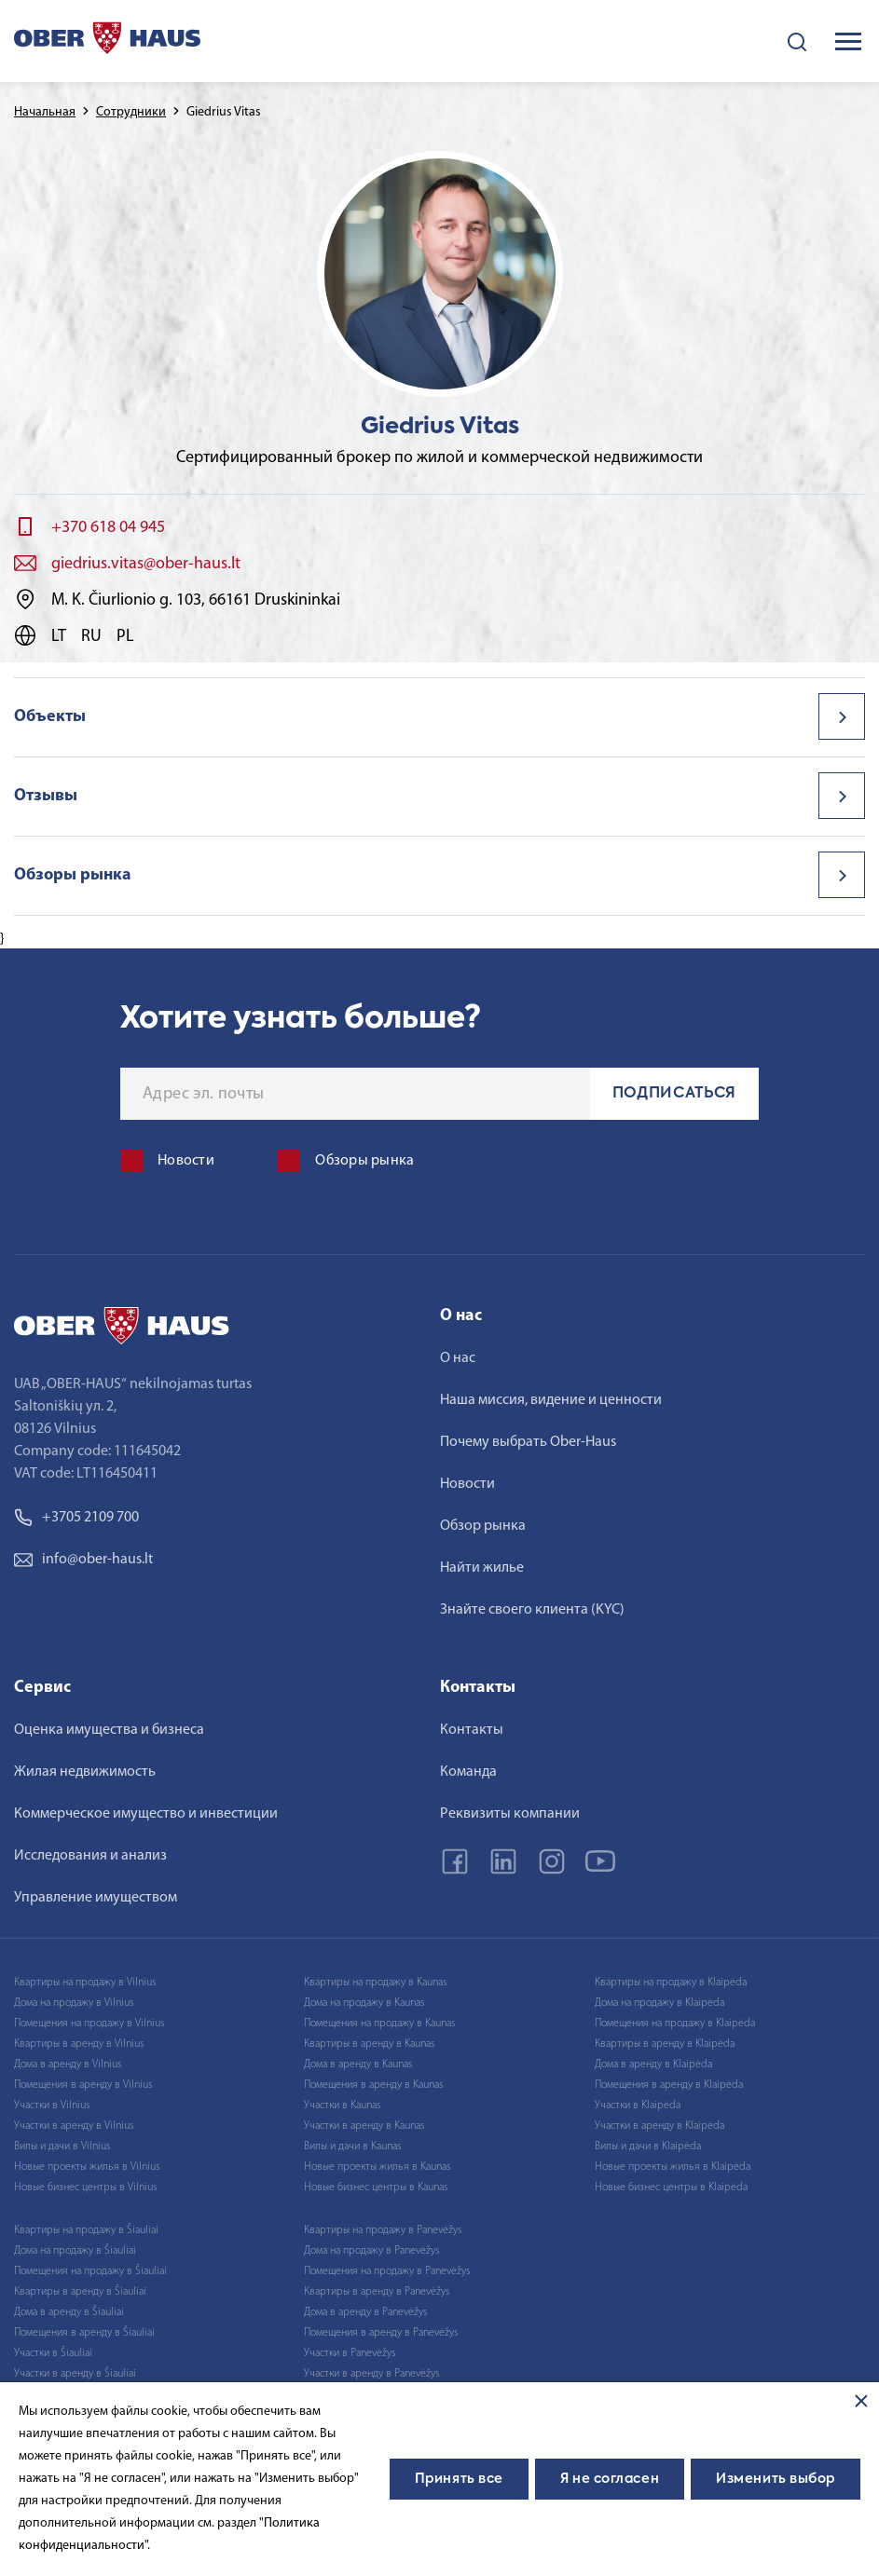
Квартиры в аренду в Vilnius (79, 2044)
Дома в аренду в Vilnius (67, 2064)
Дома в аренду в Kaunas (358, 2064)
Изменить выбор (775, 2479)
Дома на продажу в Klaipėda (659, 2003)
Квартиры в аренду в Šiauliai (80, 2291)
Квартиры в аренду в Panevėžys (376, 2291)
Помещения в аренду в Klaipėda (669, 2085)
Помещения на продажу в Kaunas (379, 2023)
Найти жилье (482, 1568)
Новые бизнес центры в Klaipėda (671, 2187)
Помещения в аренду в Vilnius (83, 2085)
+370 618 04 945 (108, 528)
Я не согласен (609, 2479)
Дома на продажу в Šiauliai (75, 2250)
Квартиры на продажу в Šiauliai (86, 2230)
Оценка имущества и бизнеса (109, 1730)
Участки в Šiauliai (53, 2353)
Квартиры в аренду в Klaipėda (665, 2044)
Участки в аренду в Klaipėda (659, 2126)
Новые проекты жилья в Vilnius (86, 2167)
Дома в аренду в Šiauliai (69, 2312)
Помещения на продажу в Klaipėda (675, 2023)
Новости (467, 1484)
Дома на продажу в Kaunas (364, 2003)
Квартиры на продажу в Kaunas (375, 1982)
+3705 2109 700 (76, 1517)
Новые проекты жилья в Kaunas (377, 2167)
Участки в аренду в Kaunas (364, 2126)
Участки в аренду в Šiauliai (75, 2373)
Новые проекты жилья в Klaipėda (672, 2167)
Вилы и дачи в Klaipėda (648, 2146)
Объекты (50, 717)
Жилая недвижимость (85, 1772)
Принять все (459, 2479)
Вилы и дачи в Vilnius (62, 2146)
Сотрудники (131, 112)
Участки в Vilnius (51, 2105)
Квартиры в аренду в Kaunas (369, 2044)
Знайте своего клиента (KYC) (532, 1609)
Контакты (471, 1730)
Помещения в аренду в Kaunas (373, 2085)
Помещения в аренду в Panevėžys (381, 2332)
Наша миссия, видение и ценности (551, 1400)
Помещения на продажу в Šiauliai (90, 2271)
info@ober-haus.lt (83, 1559)
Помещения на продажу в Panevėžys (387, 2271)
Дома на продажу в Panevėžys (371, 2250)
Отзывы (45, 796)
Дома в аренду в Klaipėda (653, 2064)
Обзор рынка (483, 1526)
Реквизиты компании (510, 1813)
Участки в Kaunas (342, 2105)
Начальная (45, 112)
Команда (468, 1772)
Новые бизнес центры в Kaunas (375, 2187)
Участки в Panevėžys (349, 2353)
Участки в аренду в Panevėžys (371, 2373)
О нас (457, 1358)
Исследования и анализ (90, 1855)
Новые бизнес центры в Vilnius (85, 2187)
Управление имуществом (95, 1897)
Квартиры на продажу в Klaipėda (671, 1982)
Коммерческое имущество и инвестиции (146, 1813)
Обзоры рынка (72, 875)
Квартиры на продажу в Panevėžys (382, 2230)
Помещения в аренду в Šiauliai (84, 2332)
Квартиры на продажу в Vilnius (85, 1982)
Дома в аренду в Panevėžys (365, 2312)
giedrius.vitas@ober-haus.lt (145, 564)
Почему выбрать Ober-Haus (528, 1442)
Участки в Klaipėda (637, 2105)
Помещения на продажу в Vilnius (89, 2023)
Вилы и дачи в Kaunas (352, 2146)
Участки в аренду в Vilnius (73, 2126)
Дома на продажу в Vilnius (73, 2003)
